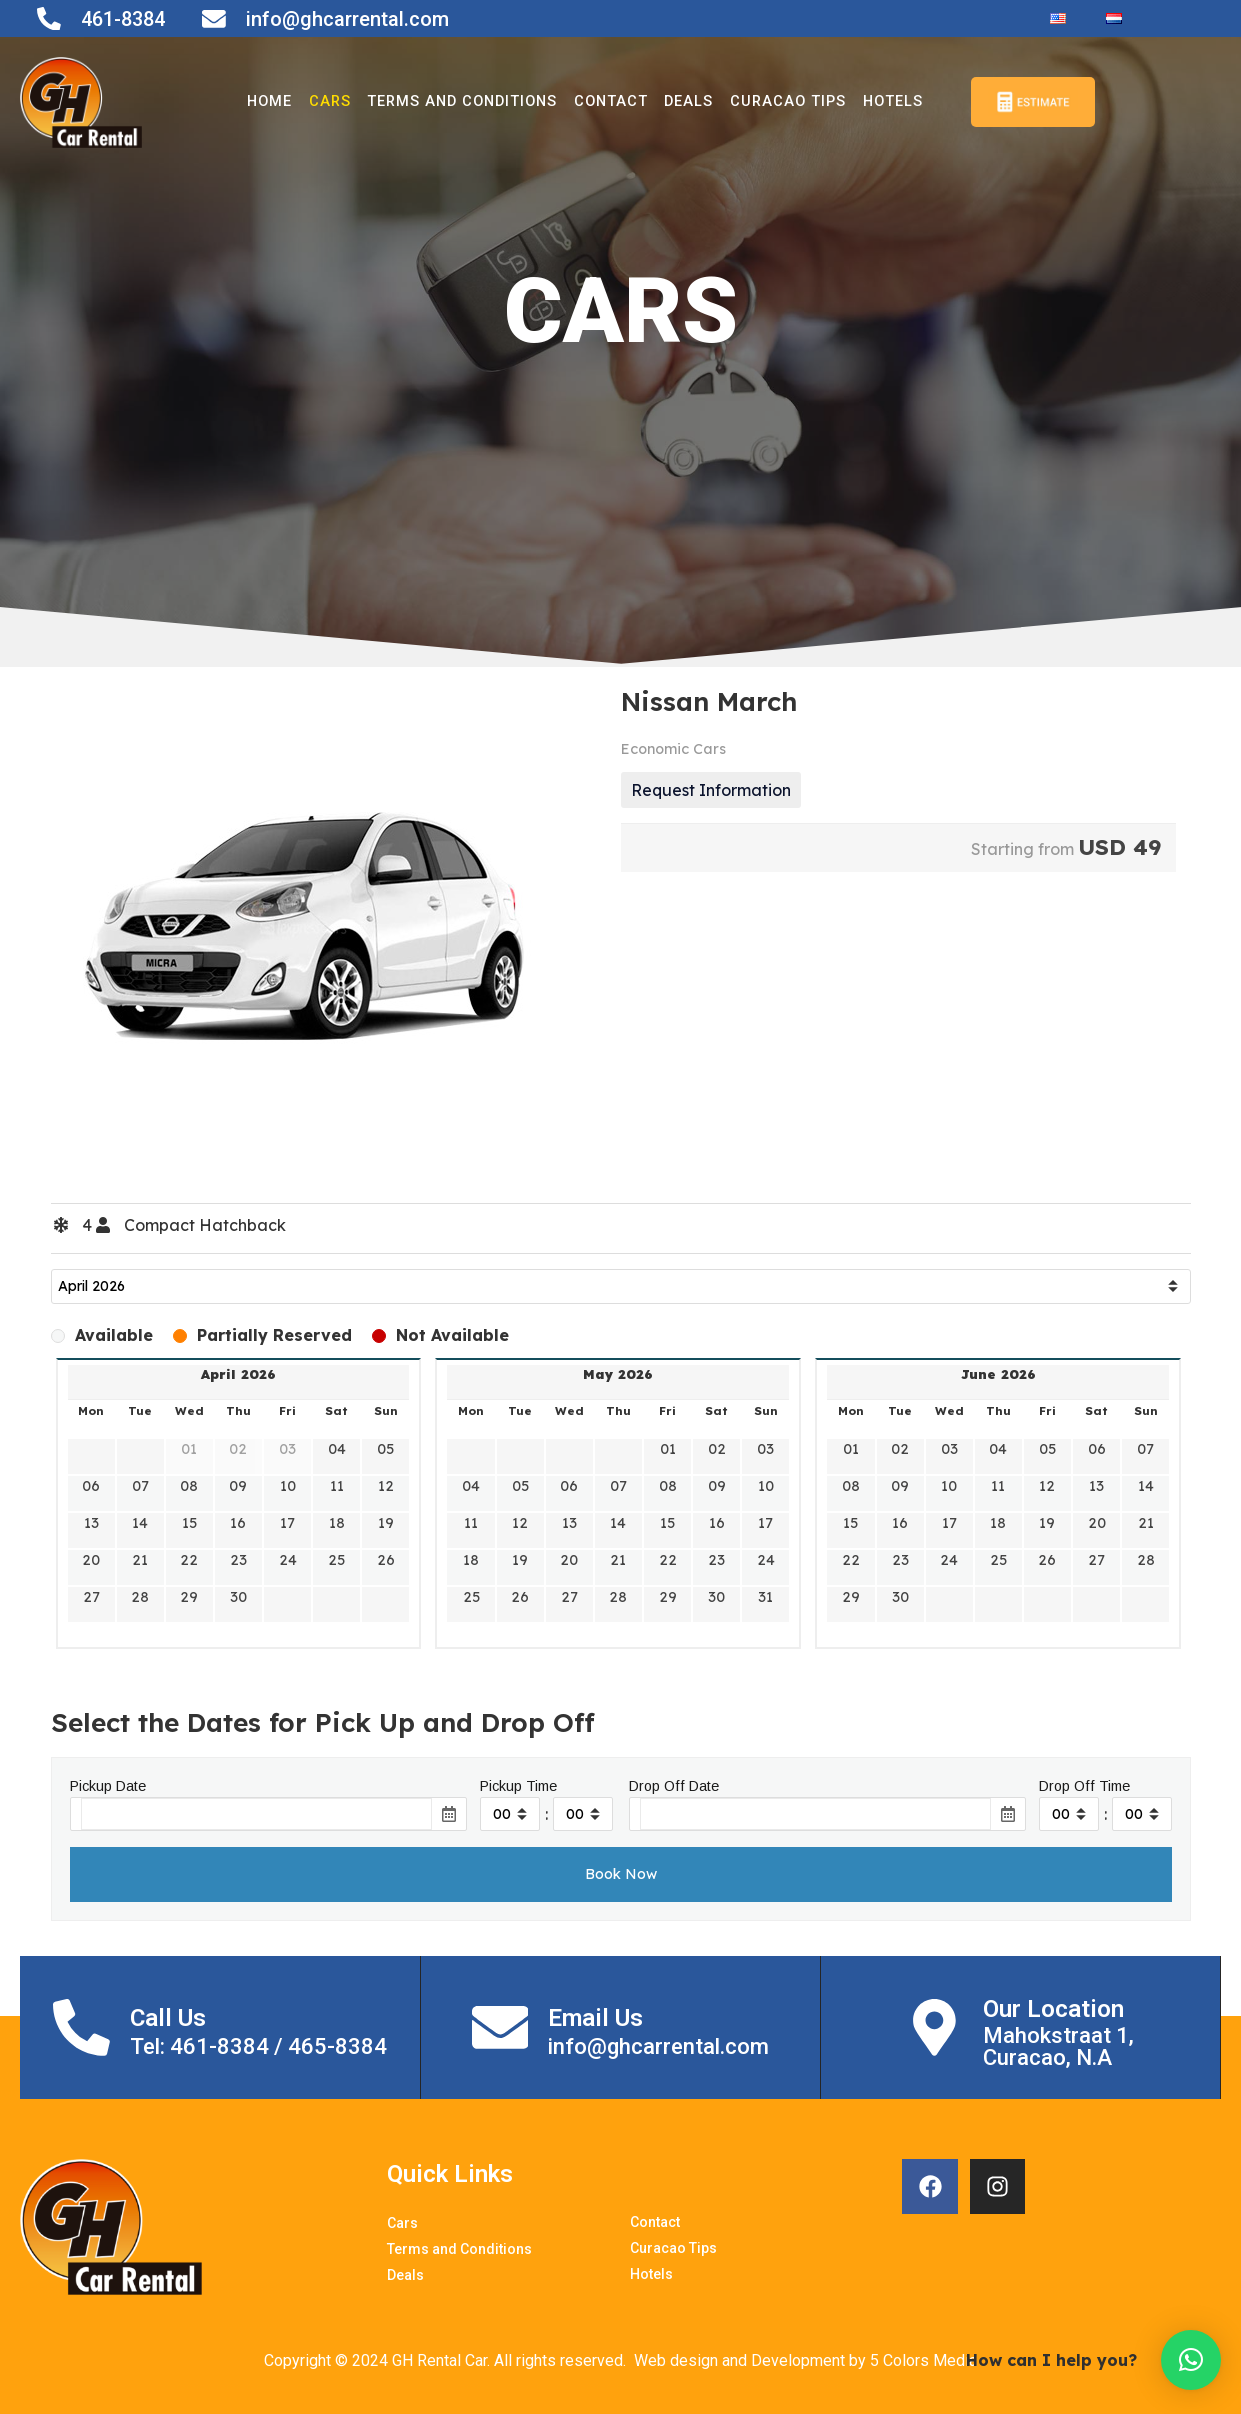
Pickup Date (108, 1786)
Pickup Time (518, 1786)
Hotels (892, 102)
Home (255, 102)
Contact (606, 102)
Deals (685, 102)
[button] (1191, 2360)
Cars (316, 102)
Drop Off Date (674, 1786)
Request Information (711, 790)
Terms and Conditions (453, 102)
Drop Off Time (1084, 1786)
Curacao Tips (785, 102)
